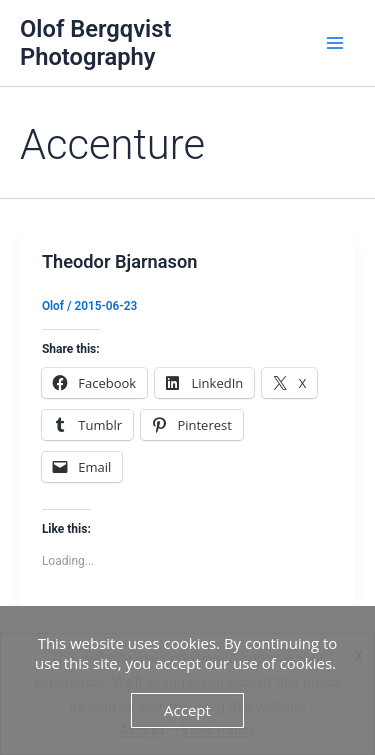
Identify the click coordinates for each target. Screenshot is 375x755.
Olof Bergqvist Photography (95, 43)
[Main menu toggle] (335, 43)
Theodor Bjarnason (120, 261)
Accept (187, 710)
